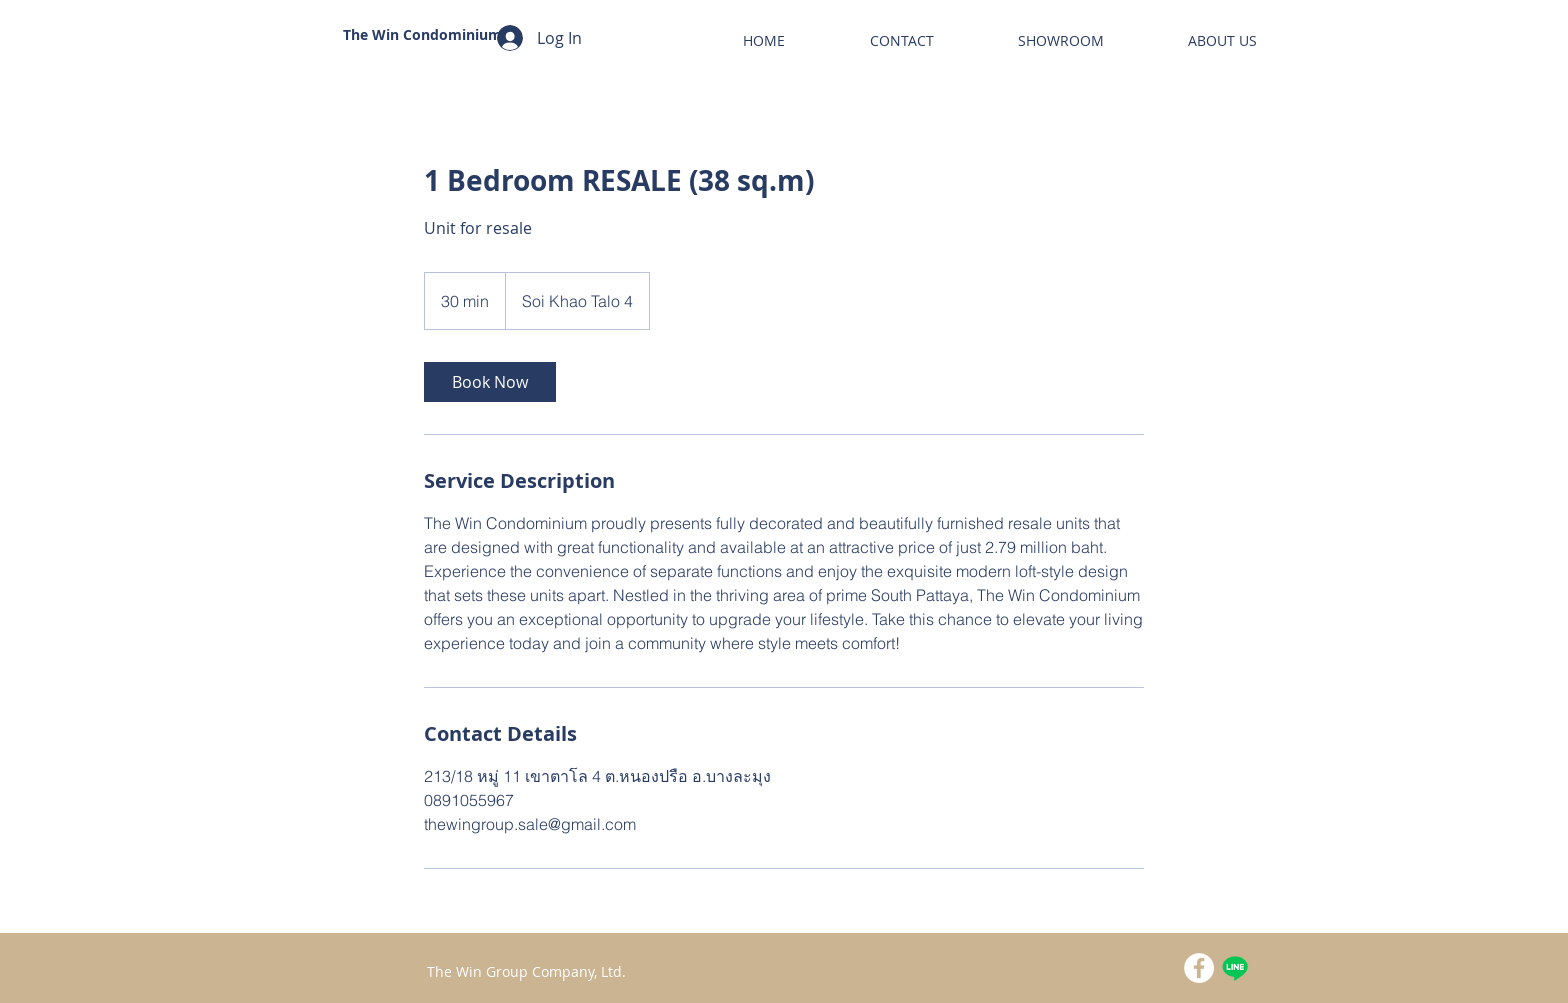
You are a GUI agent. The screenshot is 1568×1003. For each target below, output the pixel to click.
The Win (373, 34)
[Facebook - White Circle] (1199, 968)
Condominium (452, 34)
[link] (490, 382)
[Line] (1235, 968)
